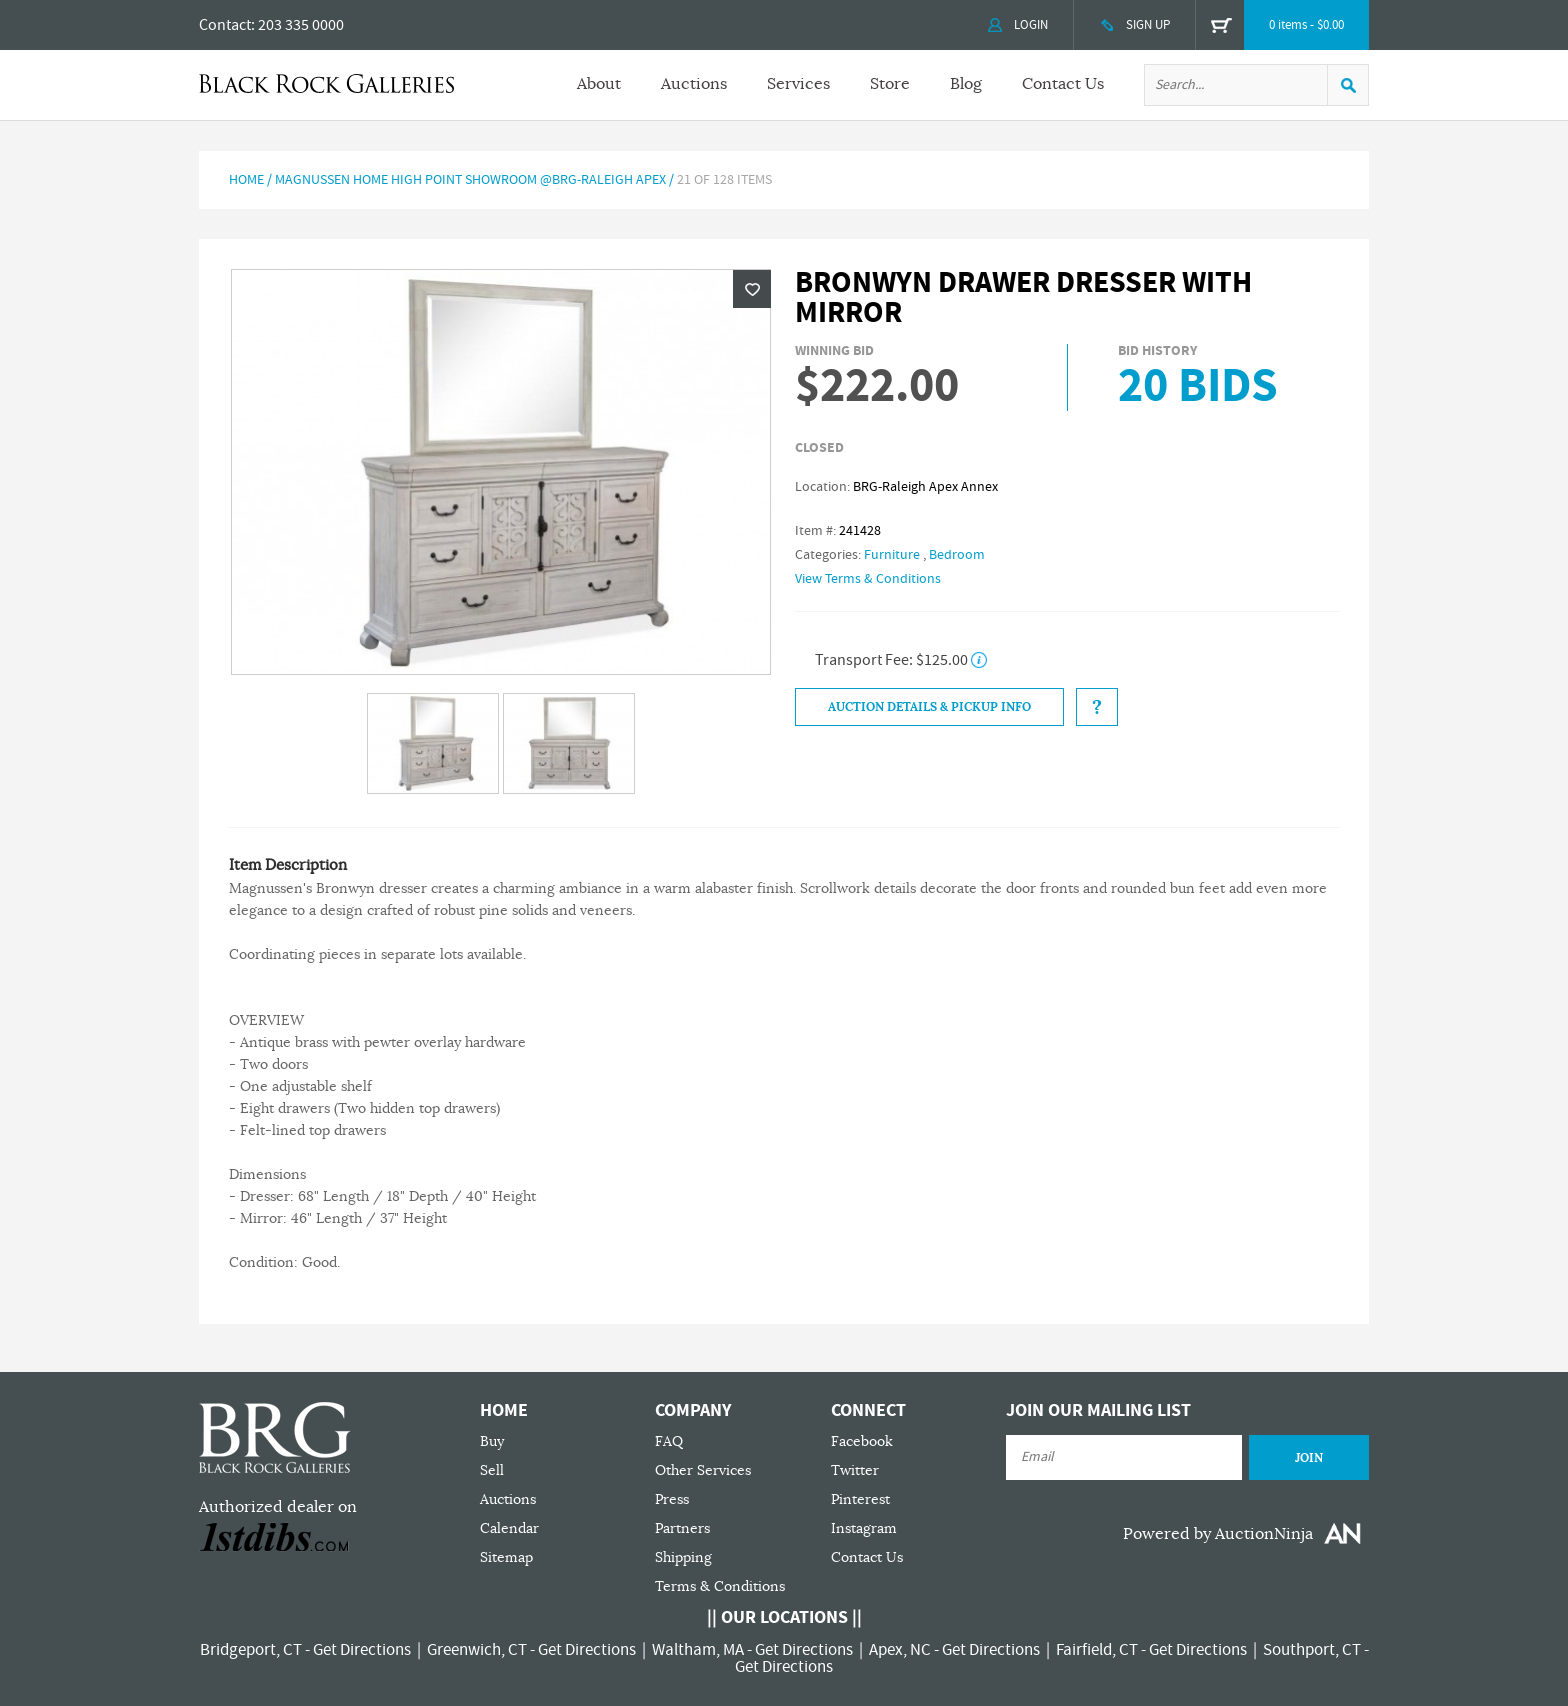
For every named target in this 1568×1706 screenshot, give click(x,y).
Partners (682, 1528)
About (599, 84)
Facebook (862, 1441)
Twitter (855, 1470)
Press (672, 1499)
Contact (225, 25)
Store (890, 84)
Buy (492, 1441)
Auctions (694, 84)
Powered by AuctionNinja (1218, 1534)
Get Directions (362, 1650)
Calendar (509, 1528)
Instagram (864, 1528)
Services (798, 84)
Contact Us (1063, 84)
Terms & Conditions (720, 1586)
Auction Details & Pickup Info (929, 707)
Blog (966, 84)
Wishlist (752, 289)
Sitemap (506, 1557)
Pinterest (860, 1499)
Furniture (892, 555)
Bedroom (957, 555)
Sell (492, 1470)
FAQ (669, 1441)
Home (246, 180)
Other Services (703, 1470)
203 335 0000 (301, 25)
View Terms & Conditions (868, 579)
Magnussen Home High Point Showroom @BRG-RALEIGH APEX (470, 180)
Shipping (683, 1557)
